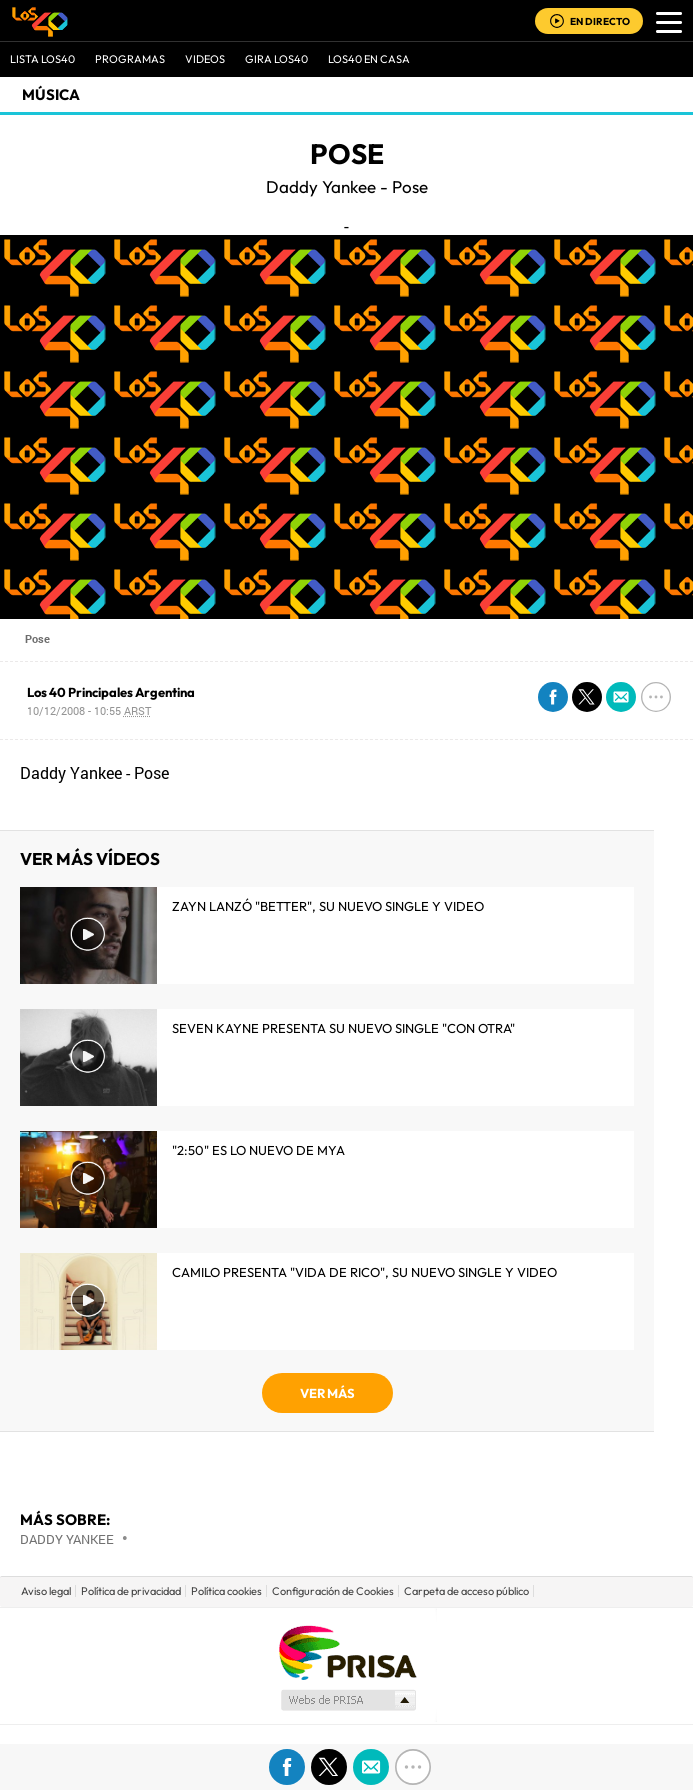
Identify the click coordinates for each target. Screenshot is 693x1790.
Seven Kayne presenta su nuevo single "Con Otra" (343, 1028)
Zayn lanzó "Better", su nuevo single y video (328, 906)
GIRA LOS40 (276, 59)
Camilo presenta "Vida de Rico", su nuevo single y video (364, 1272)
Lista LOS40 (42, 59)
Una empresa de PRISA (347, 1651)
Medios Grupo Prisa (347, 1700)
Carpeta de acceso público (466, 1591)
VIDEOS (205, 59)
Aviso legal (46, 1591)
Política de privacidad (131, 1591)
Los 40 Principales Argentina (111, 692)
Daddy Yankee (67, 1539)
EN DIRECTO (600, 21)
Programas (130, 59)
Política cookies (226, 1591)
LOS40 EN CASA (369, 59)
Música (51, 94)
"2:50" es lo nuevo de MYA (258, 1150)
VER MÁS (327, 1393)
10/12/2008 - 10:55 (89, 710)
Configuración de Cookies (333, 1591)
